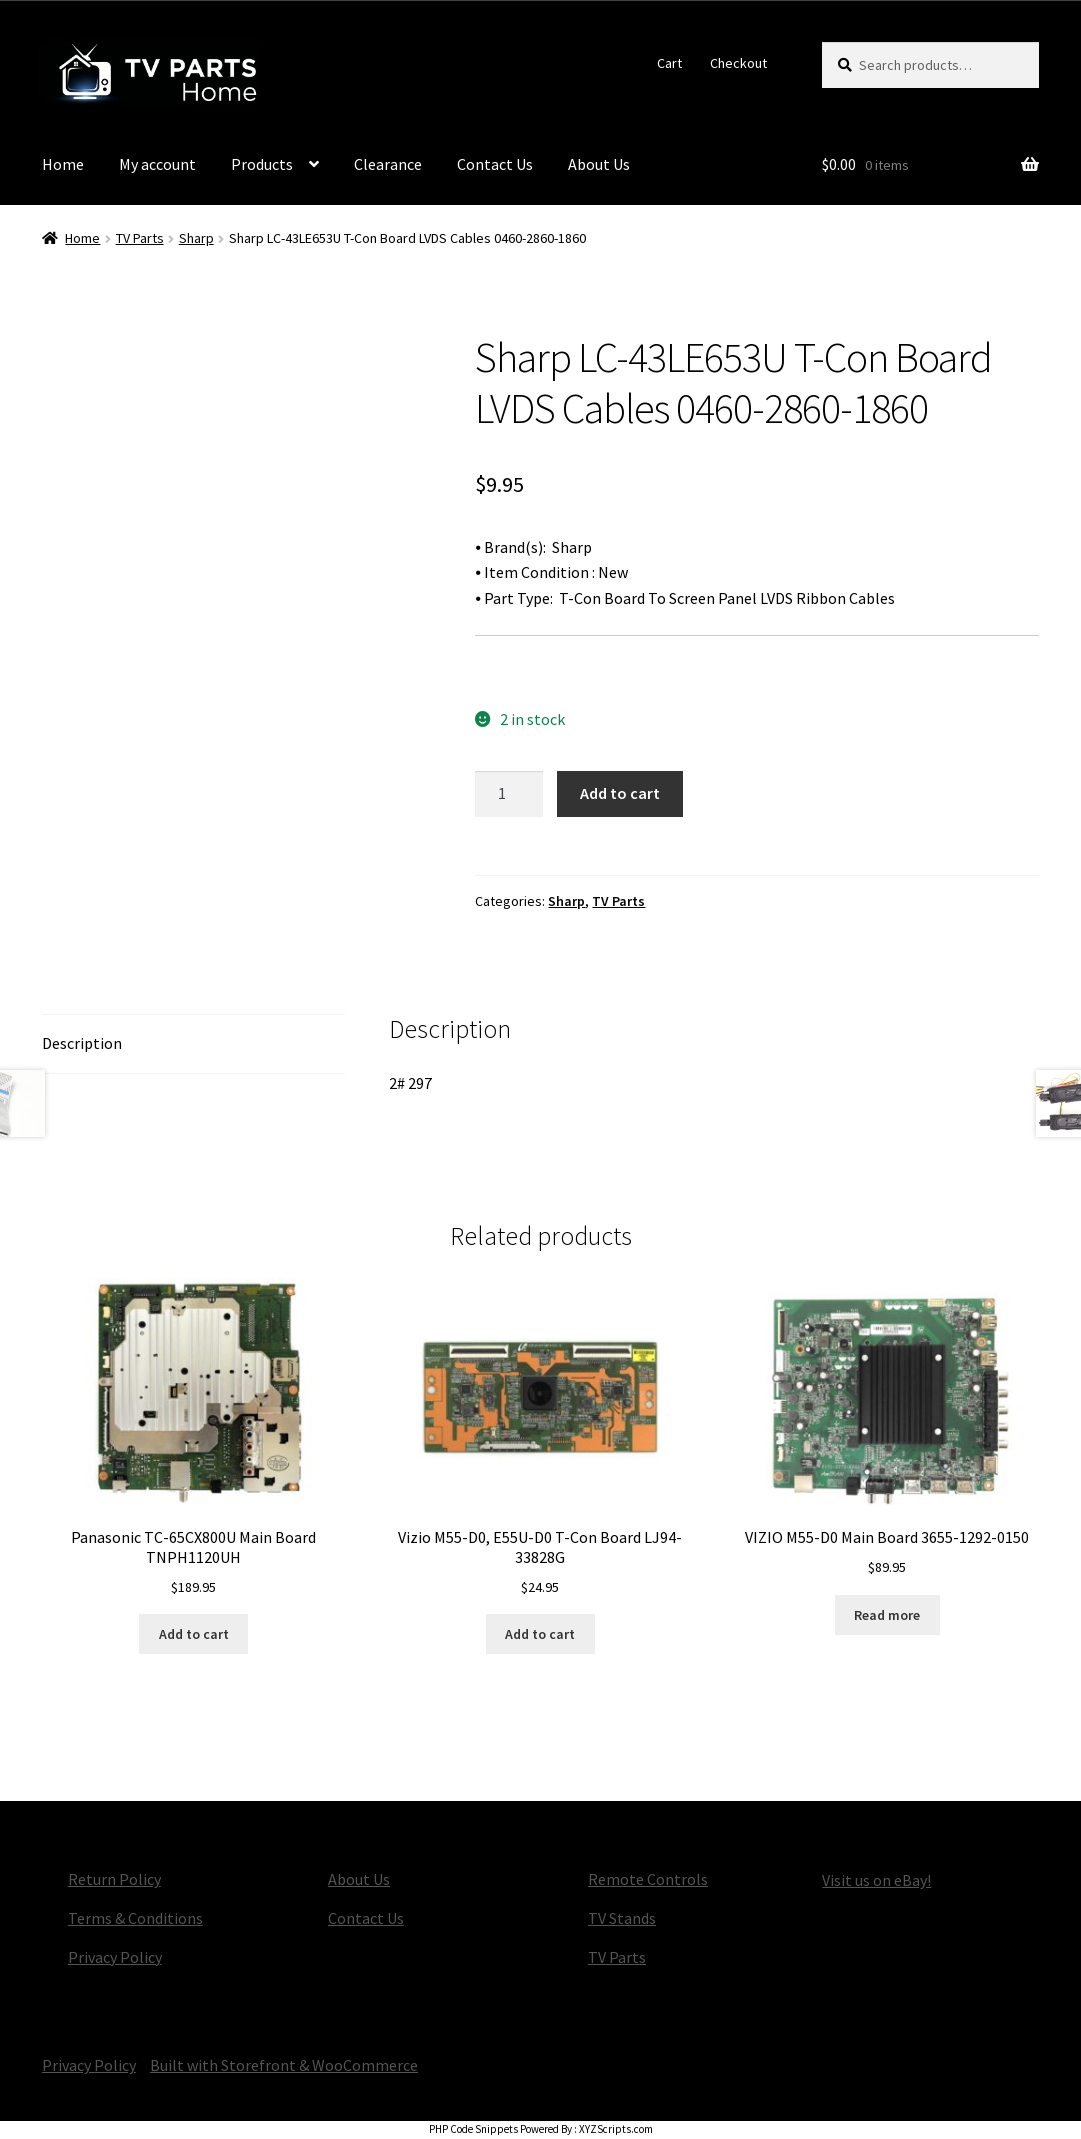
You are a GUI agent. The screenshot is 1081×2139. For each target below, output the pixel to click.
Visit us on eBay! (876, 1880)
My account (157, 164)
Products (262, 164)
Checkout (738, 63)
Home (63, 164)
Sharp (196, 238)
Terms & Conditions (135, 1918)
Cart (669, 63)
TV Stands (622, 1918)
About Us (599, 164)
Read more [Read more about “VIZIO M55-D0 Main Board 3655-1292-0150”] (887, 1615)
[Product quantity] (509, 794)
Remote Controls (648, 1879)
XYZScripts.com (616, 2129)
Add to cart (620, 793)
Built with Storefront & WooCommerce (284, 2065)
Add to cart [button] (194, 1634)
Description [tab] (82, 1043)
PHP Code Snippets (473, 2129)
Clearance (388, 164)
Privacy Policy (115, 1957)
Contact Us (495, 164)
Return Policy (114, 1879)
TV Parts (140, 238)
